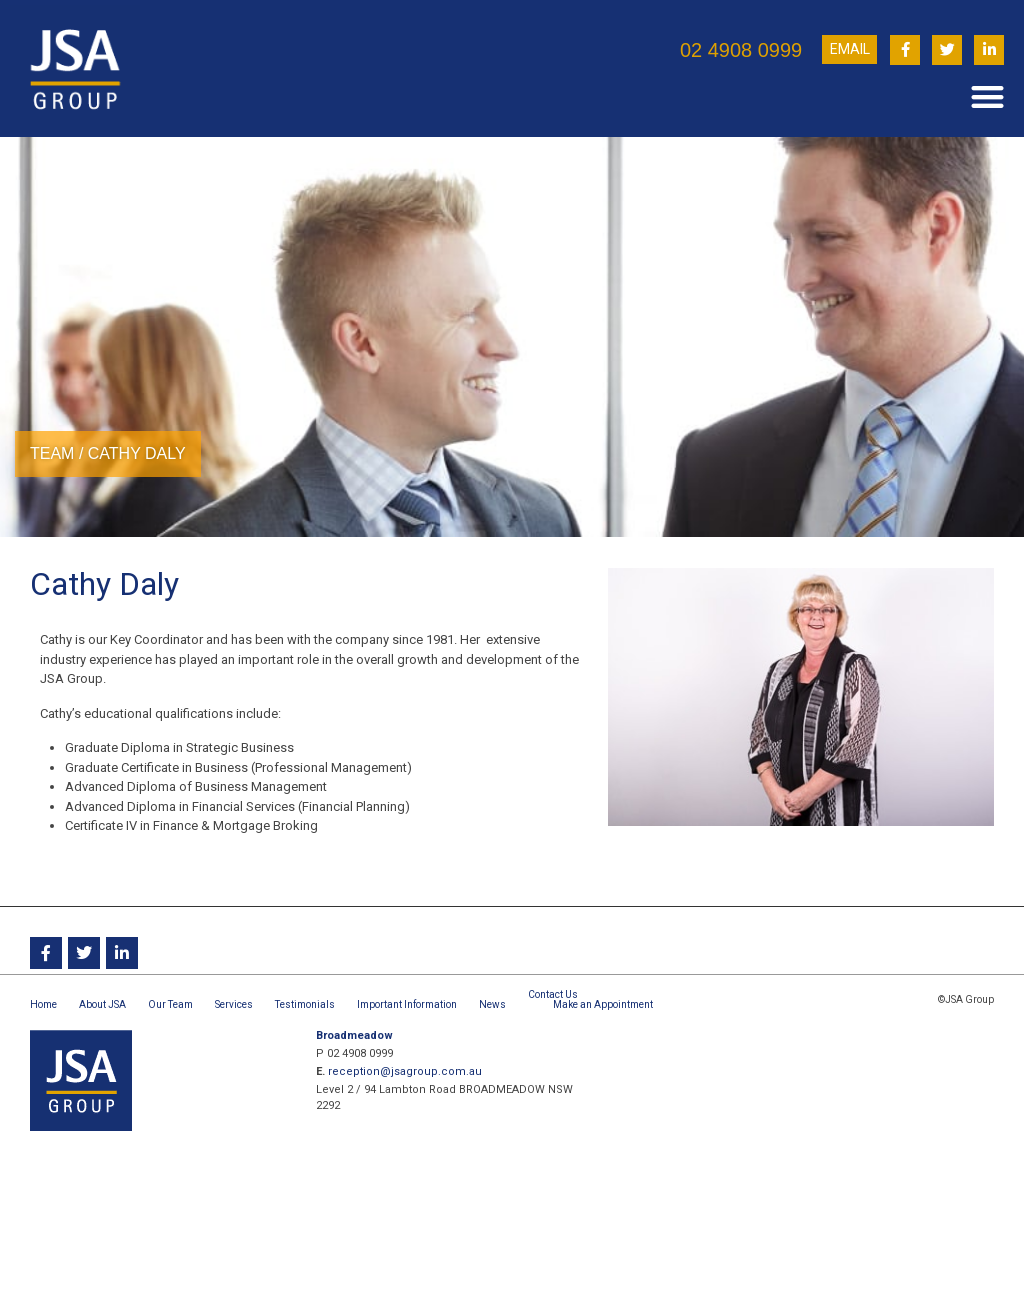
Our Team (170, 1004)
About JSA (102, 1004)
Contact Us (553, 994)
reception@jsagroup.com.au (405, 1071)
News (492, 1004)
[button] (987, 96)
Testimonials (305, 1004)
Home (43, 1004)
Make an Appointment (603, 1004)
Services (234, 1004)
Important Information (407, 1004)
